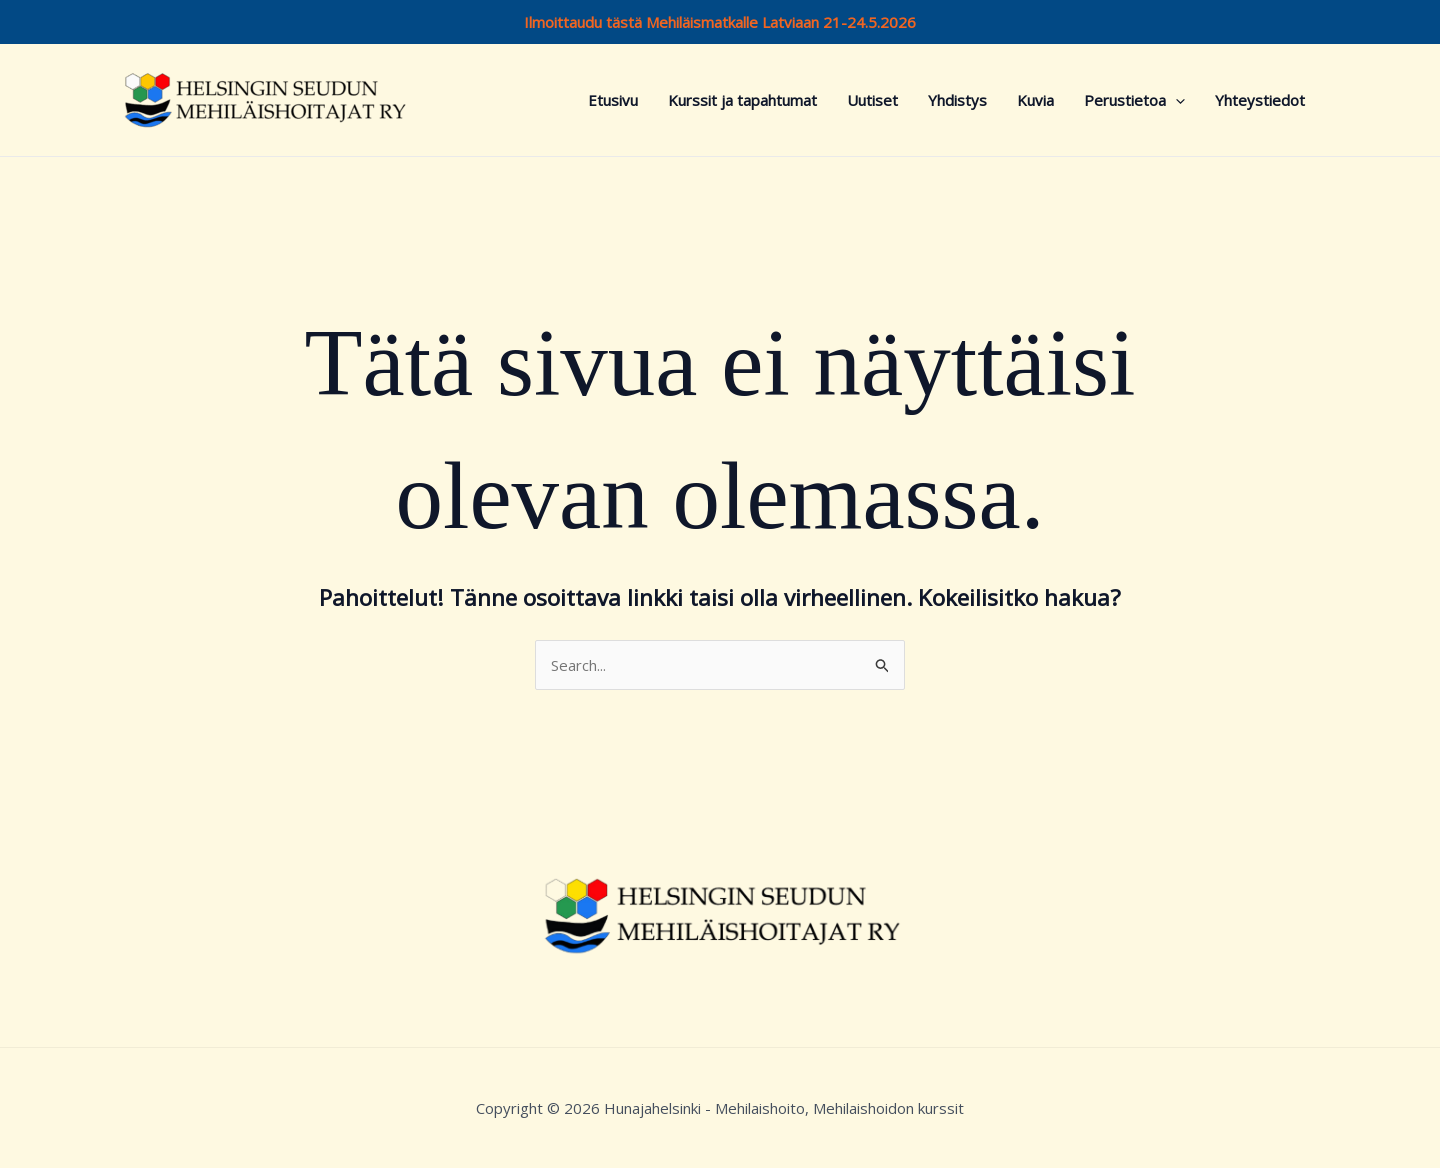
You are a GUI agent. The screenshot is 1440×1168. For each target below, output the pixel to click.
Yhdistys (957, 100)
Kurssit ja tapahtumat (742, 100)
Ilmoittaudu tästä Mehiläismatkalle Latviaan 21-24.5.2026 (720, 22)
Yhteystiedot (1260, 100)
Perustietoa (1134, 100)
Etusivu (613, 100)
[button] (1175, 100)
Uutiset (872, 100)
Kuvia (1035, 100)
